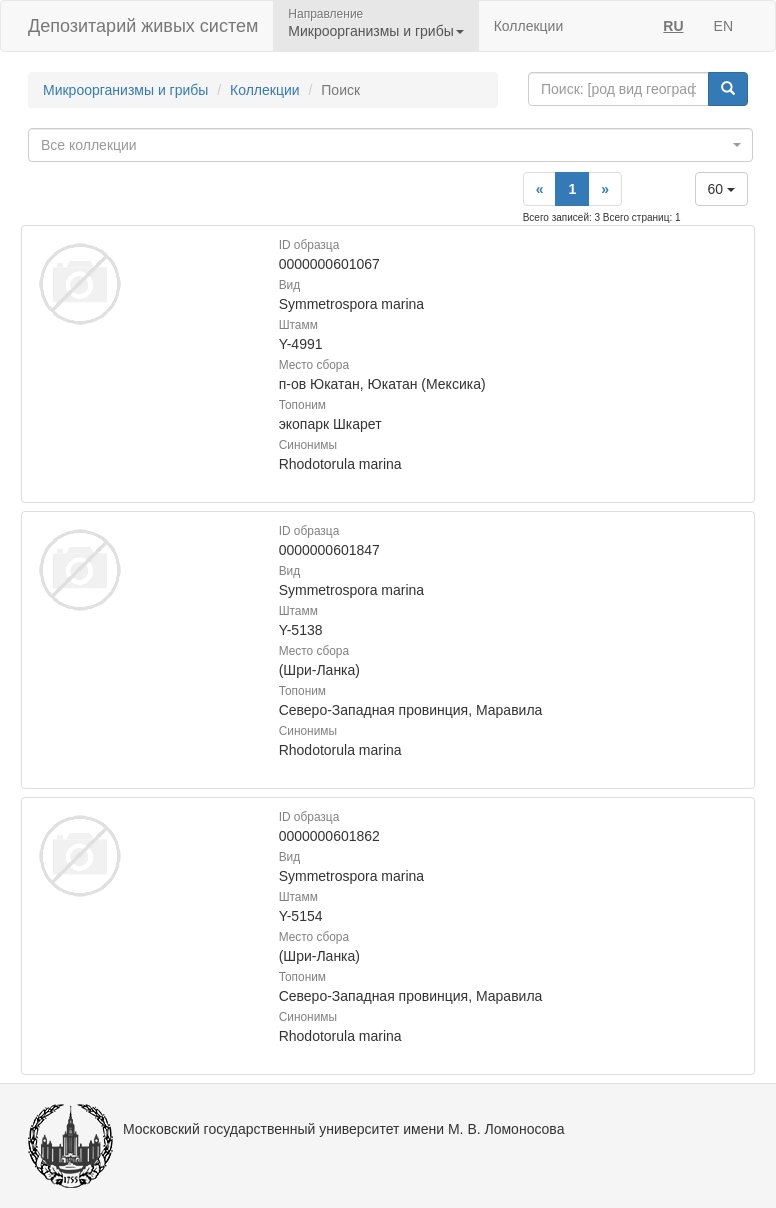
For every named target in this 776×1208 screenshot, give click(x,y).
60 (721, 189)
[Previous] (540, 189)
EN (723, 26)
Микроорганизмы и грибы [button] (375, 31)
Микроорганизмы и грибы (125, 90)
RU (673, 26)
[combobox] (390, 145)
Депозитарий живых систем (143, 26)
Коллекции (529, 26)
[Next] (605, 189)
